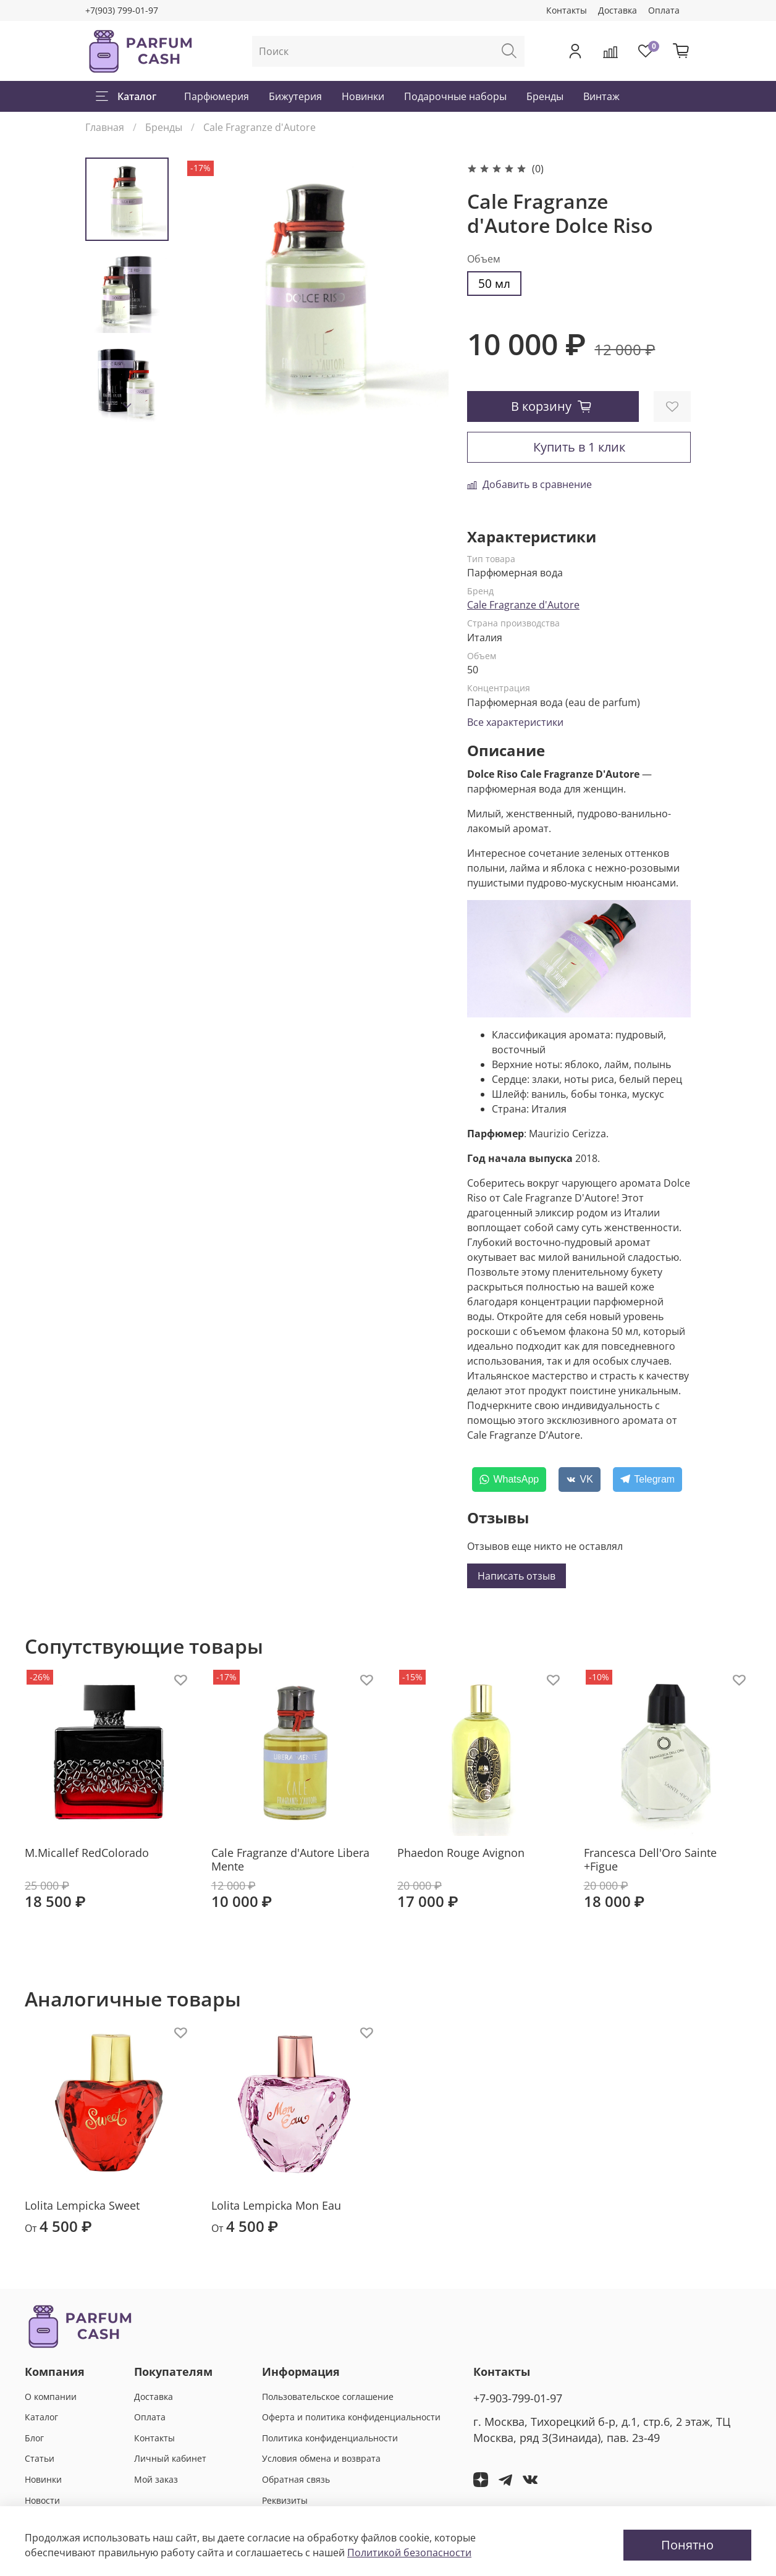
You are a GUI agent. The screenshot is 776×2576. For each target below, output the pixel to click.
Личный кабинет (170, 2458)
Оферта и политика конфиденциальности (351, 2417)
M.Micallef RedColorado (87, 1852)
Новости (42, 2500)
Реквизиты (285, 2500)
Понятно (687, 2544)
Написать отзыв (516, 1576)
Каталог (126, 96)
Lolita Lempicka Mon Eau (276, 2205)
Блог (34, 2438)
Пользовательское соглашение (328, 2396)
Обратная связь (296, 2479)
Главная (104, 127)
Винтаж (601, 96)
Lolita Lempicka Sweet (82, 2205)
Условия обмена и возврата (321, 2458)
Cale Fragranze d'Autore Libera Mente (290, 1859)
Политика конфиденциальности (330, 2438)
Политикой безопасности (409, 2552)
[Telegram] (647, 1479)
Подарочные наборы (455, 96)
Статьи (39, 2458)
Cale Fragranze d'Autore (259, 127)
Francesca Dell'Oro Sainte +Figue (650, 1859)
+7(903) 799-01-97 (121, 10)
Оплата (664, 10)
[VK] (580, 1479)
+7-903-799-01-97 (517, 2398)
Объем (483, 259)
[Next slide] (127, 406)
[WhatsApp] (509, 1479)
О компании (51, 2396)
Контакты (566, 10)
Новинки (363, 96)
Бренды (544, 96)
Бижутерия (295, 96)
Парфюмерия (216, 96)
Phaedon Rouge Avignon (461, 1852)
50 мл (494, 283)
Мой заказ (156, 2479)
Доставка (617, 10)
